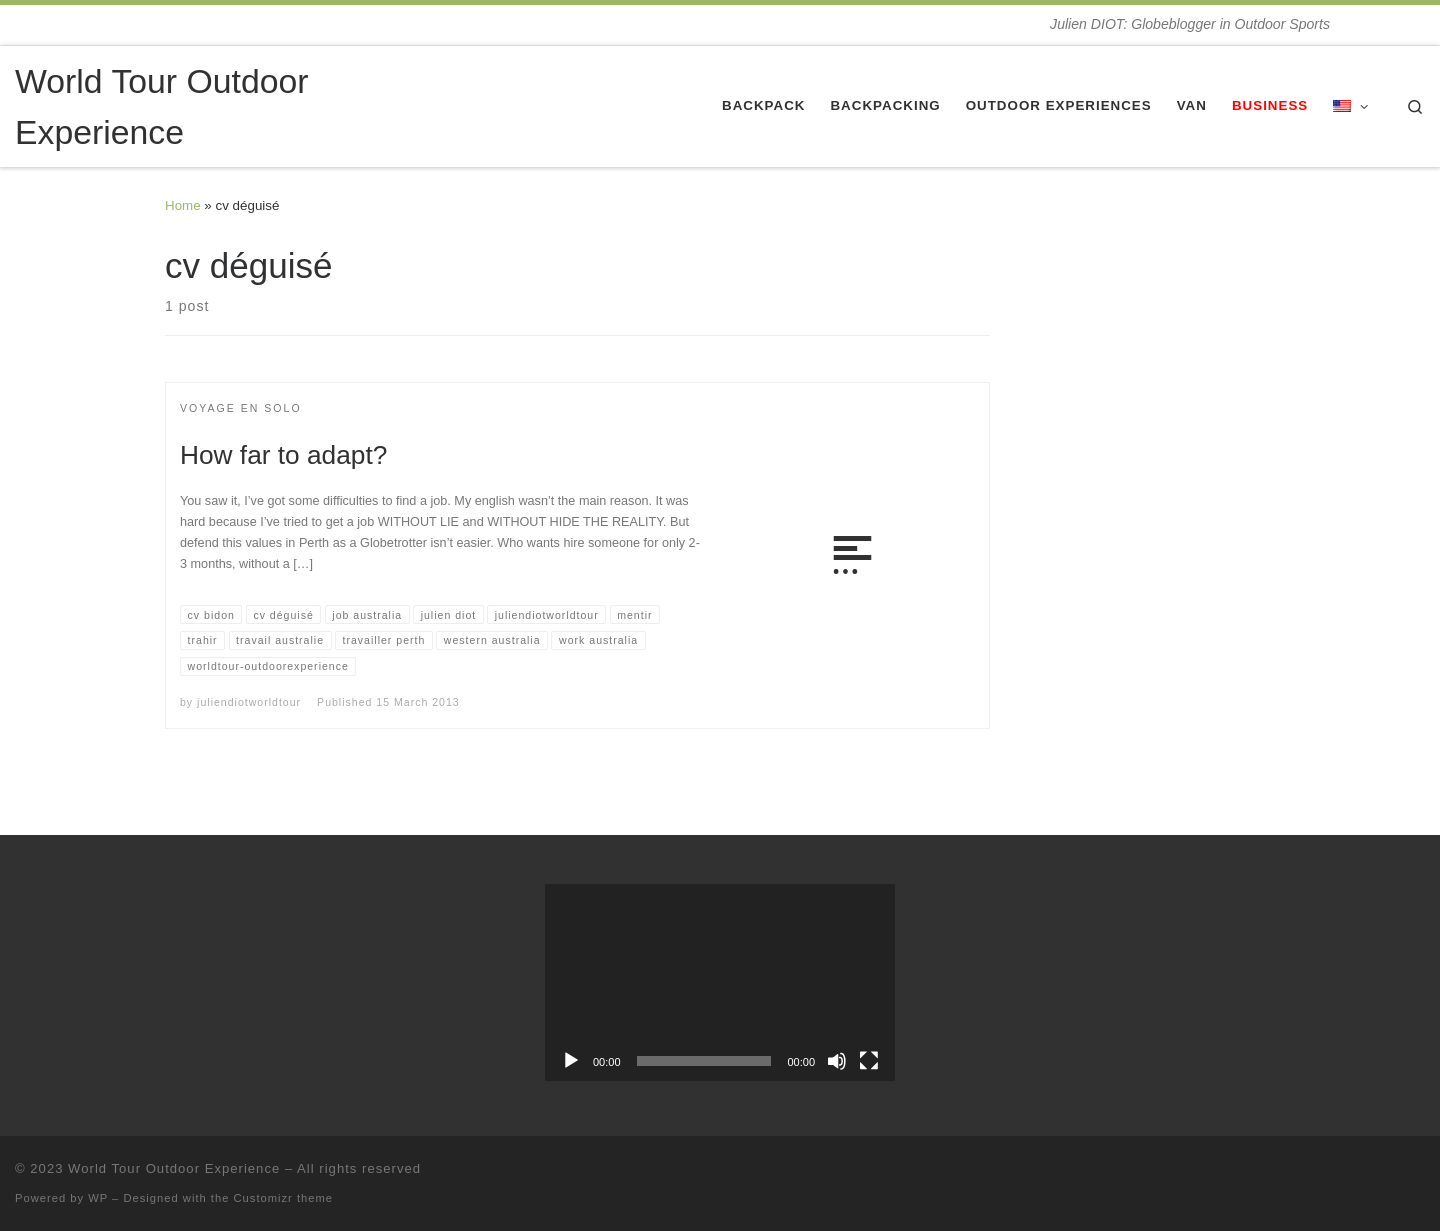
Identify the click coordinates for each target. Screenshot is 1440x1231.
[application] (720, 982)
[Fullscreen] (869, 1061)
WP (98, 1198)
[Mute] (837, 1061)
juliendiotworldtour (249, 702)
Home (183, 205)
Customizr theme (284, 1198)
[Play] (571, 1061)
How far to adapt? (283, 455)
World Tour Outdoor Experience (174, 1168)
